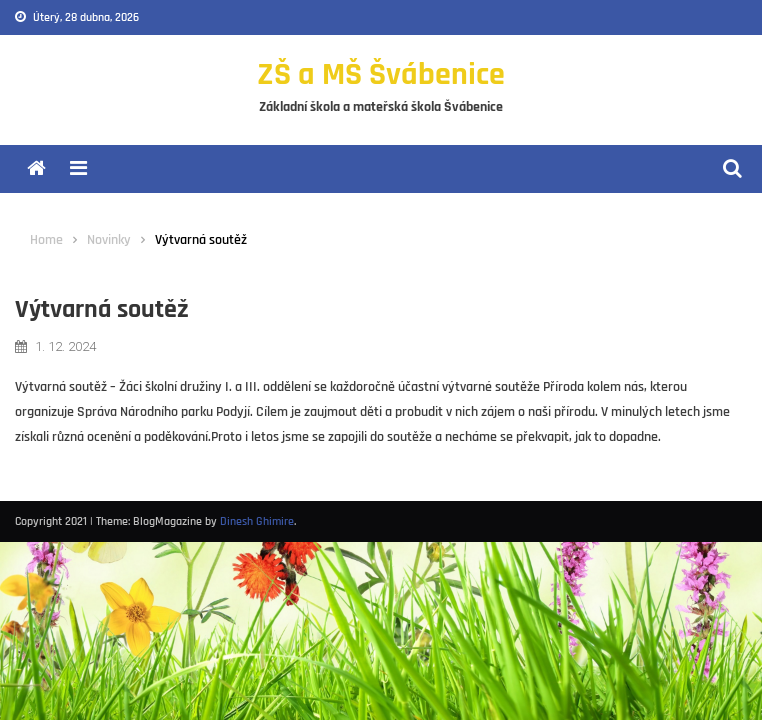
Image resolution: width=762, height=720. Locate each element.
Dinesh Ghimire (257, 521)
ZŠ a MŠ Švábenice (381, 74)
